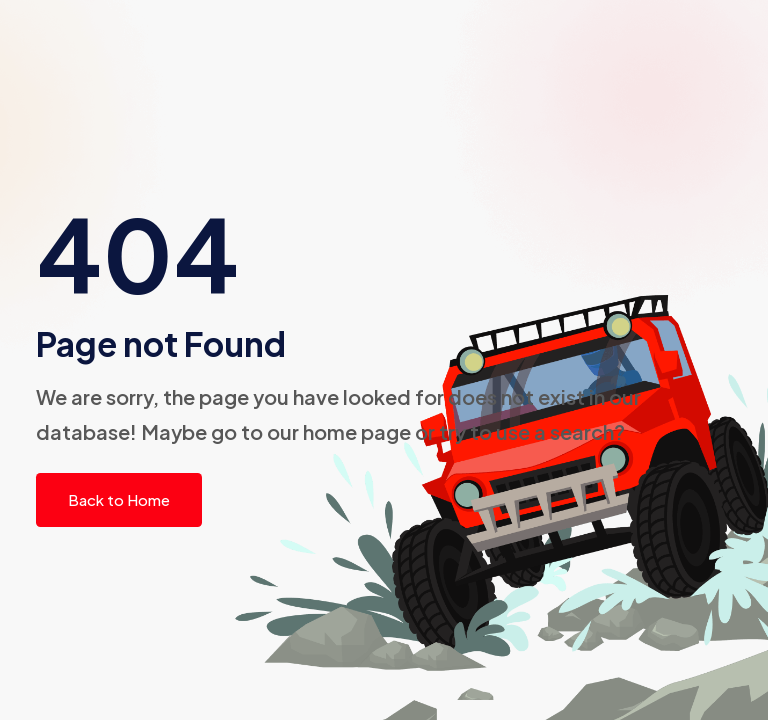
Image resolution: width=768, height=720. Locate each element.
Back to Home (119, 499)
